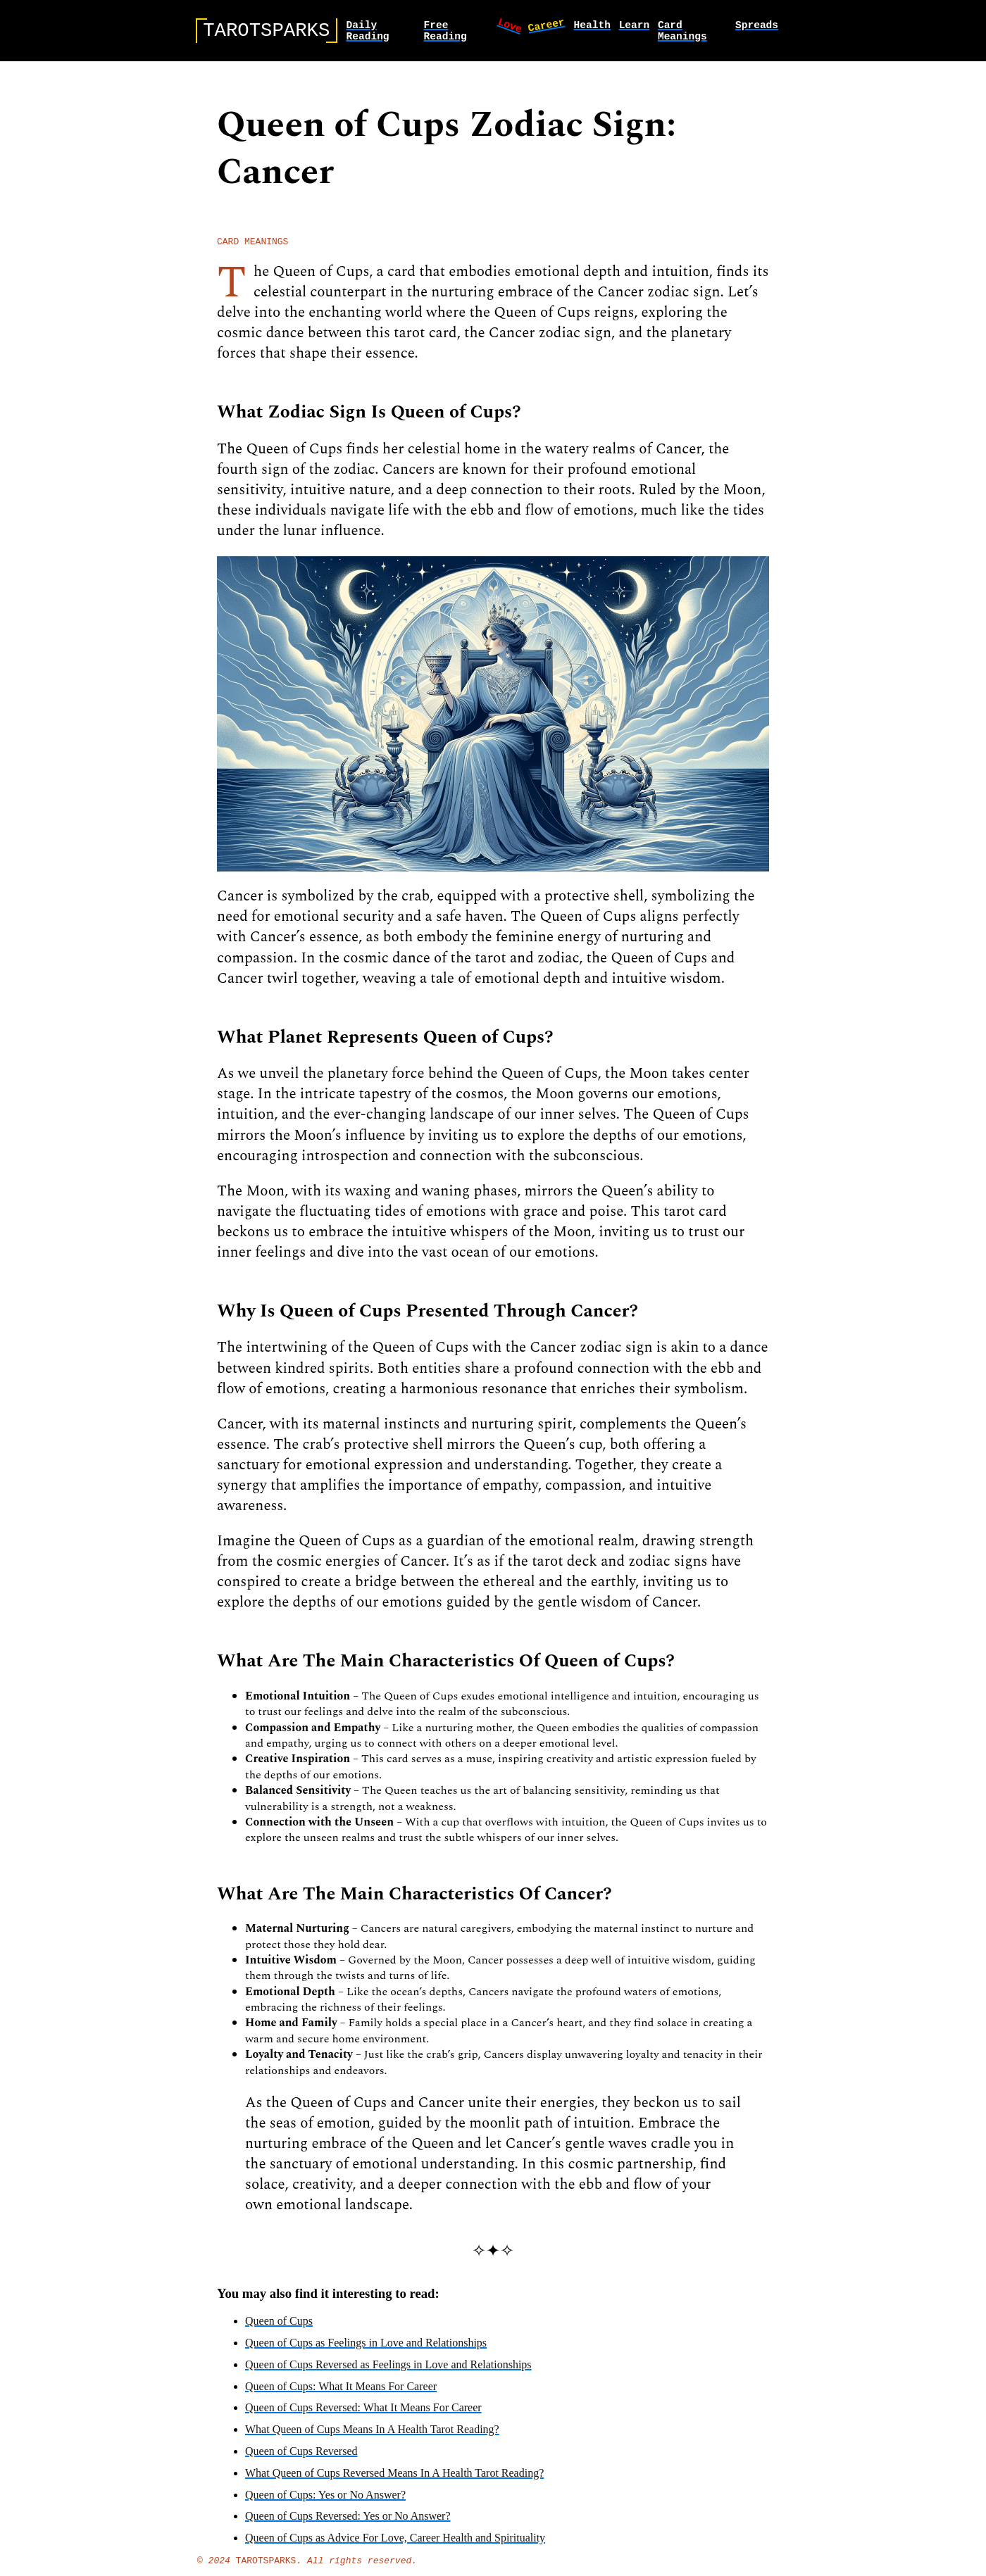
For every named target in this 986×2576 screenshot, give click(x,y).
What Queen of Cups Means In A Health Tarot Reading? (372, 2437)
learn (634, 27)
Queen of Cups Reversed (301, 2459)
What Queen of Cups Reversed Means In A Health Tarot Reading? (394, 2481)
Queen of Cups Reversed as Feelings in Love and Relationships (388, 2372)
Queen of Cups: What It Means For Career (341, 2394)
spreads (756, 27)
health (592, 27)
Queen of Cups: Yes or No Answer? (325, 2502)
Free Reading (445, 34)
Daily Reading (367, 34)
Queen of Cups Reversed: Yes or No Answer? (348, 2524)
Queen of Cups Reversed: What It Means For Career (363, 2415)
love (511, 27)
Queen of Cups (279, 2329)
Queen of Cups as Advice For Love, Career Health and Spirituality (395, 2545)
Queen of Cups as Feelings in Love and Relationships (366, 2350)
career (546, 26)
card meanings (682, 34)
